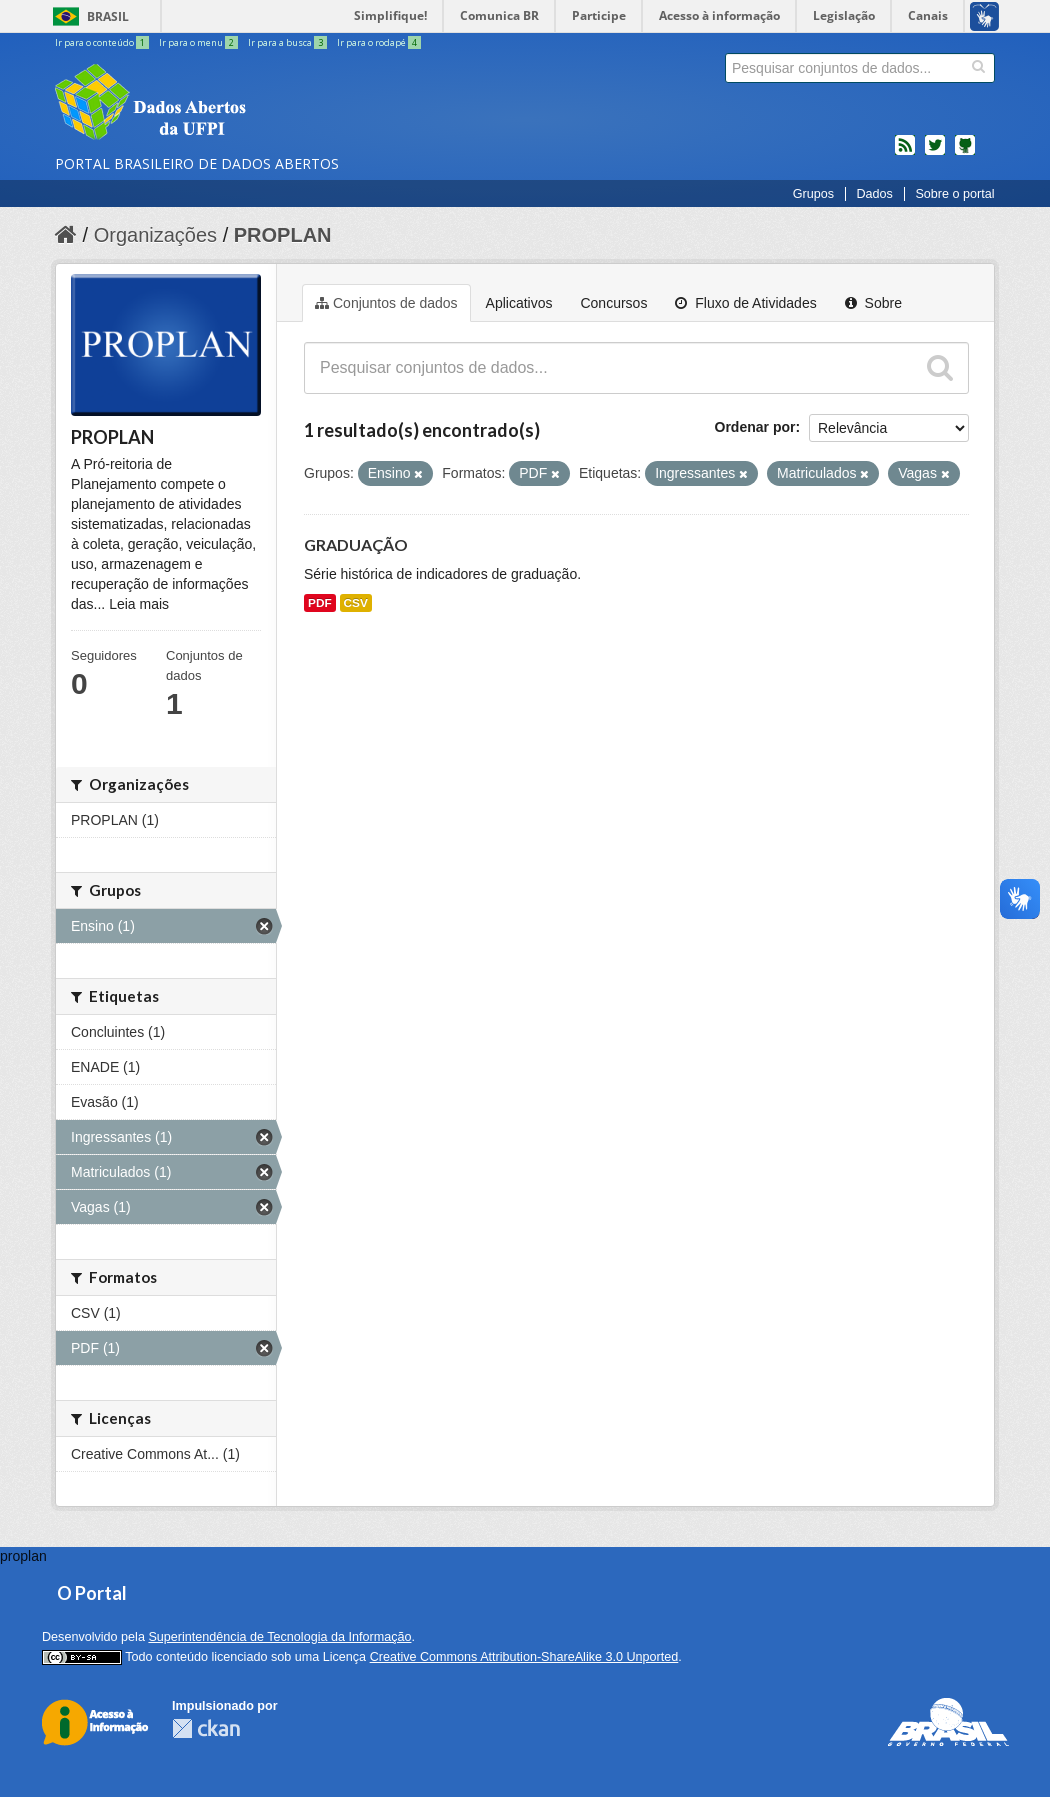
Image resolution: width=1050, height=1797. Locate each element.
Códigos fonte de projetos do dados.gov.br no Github (965, 153)
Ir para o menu (199, 42)
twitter (935, 153)
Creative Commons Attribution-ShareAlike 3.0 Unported (524, 1657)
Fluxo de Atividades (745, 303)
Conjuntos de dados (386, 303)
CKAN (206, 1728)
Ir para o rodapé (379, 42)
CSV (356, 603)
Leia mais (139, 604)
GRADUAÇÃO (356, 544)
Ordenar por (755, 427)
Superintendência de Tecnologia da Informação (279, 1637)
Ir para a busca (288, 42)
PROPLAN (283, 235)
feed (905, 153)
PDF (320, 603)
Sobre (873, 303)
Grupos (813, 194)
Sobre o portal (954, 194)
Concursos (613, 303)
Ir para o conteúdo (103, 42)
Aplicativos (519, 303)
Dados (874, 194)
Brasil (108, 16)
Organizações (155, 235)
